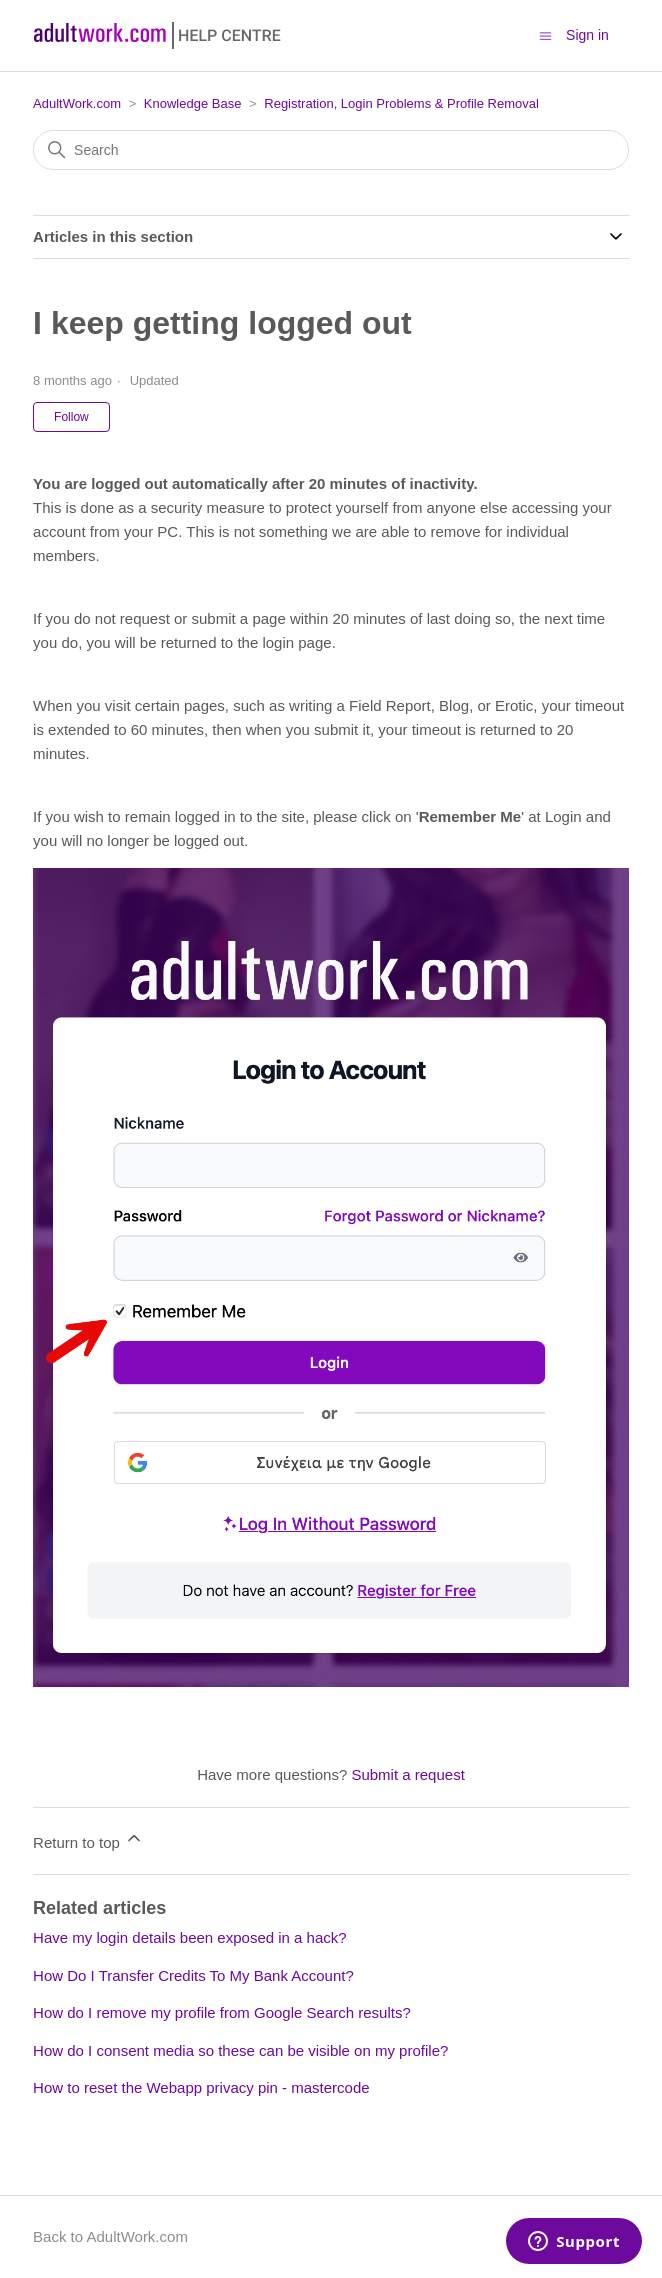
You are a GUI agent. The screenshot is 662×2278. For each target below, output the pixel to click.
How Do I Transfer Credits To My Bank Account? (193, 1975)
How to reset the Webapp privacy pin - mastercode (201, 2087)
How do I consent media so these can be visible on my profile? (240, 2050)
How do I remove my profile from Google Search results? (222, 2012)
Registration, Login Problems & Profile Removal (401, 103)
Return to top (88, 1839)
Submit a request (407, 1774)
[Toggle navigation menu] (545, 34)
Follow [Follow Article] (71, 417)
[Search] (331, 150)
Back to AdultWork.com (110, 2236)
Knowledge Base (193, 103)
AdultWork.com (77, 103)
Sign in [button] (587, 35)
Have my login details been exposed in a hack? (190, 1937)
